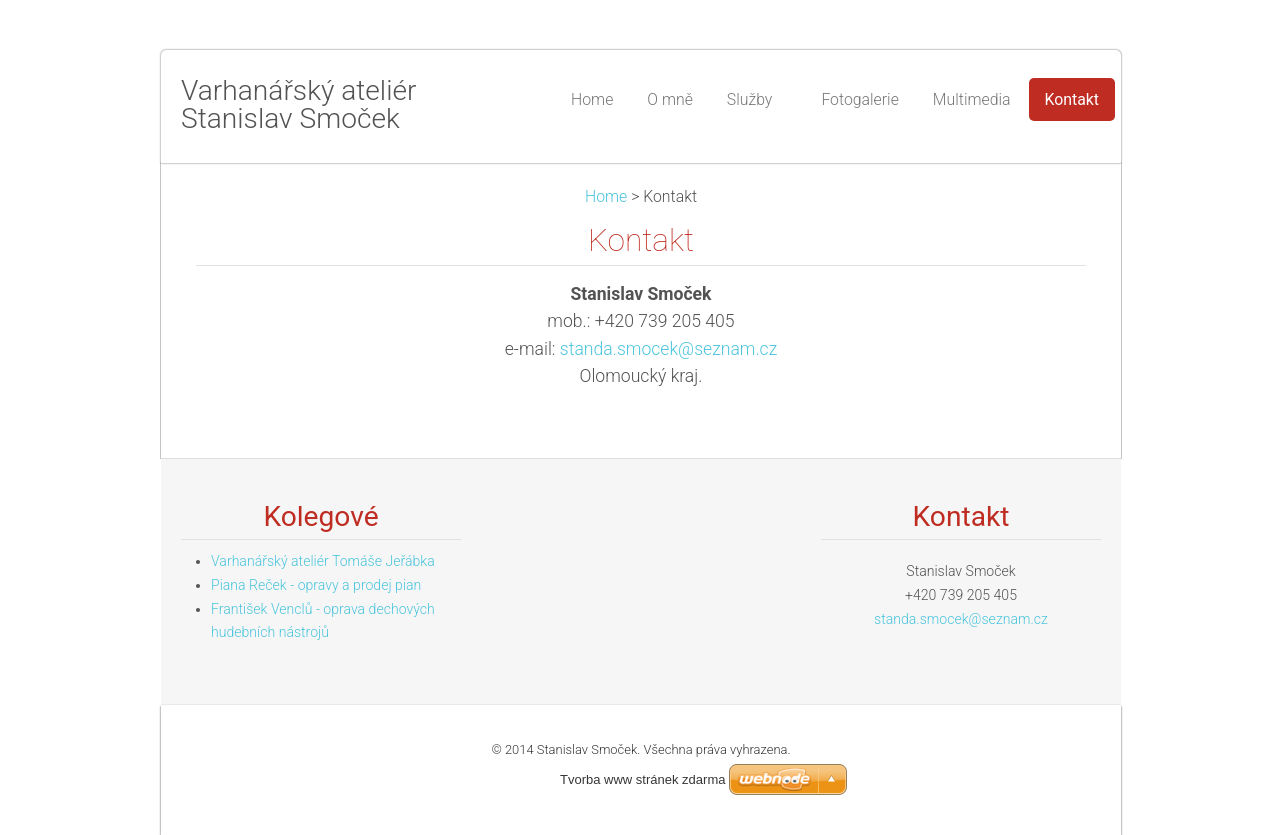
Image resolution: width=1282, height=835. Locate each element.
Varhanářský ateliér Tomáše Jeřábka (323, 561)
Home (606, 196)
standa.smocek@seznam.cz (668, 349)
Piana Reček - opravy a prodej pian (316, 585)
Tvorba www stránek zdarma (642, 779)
